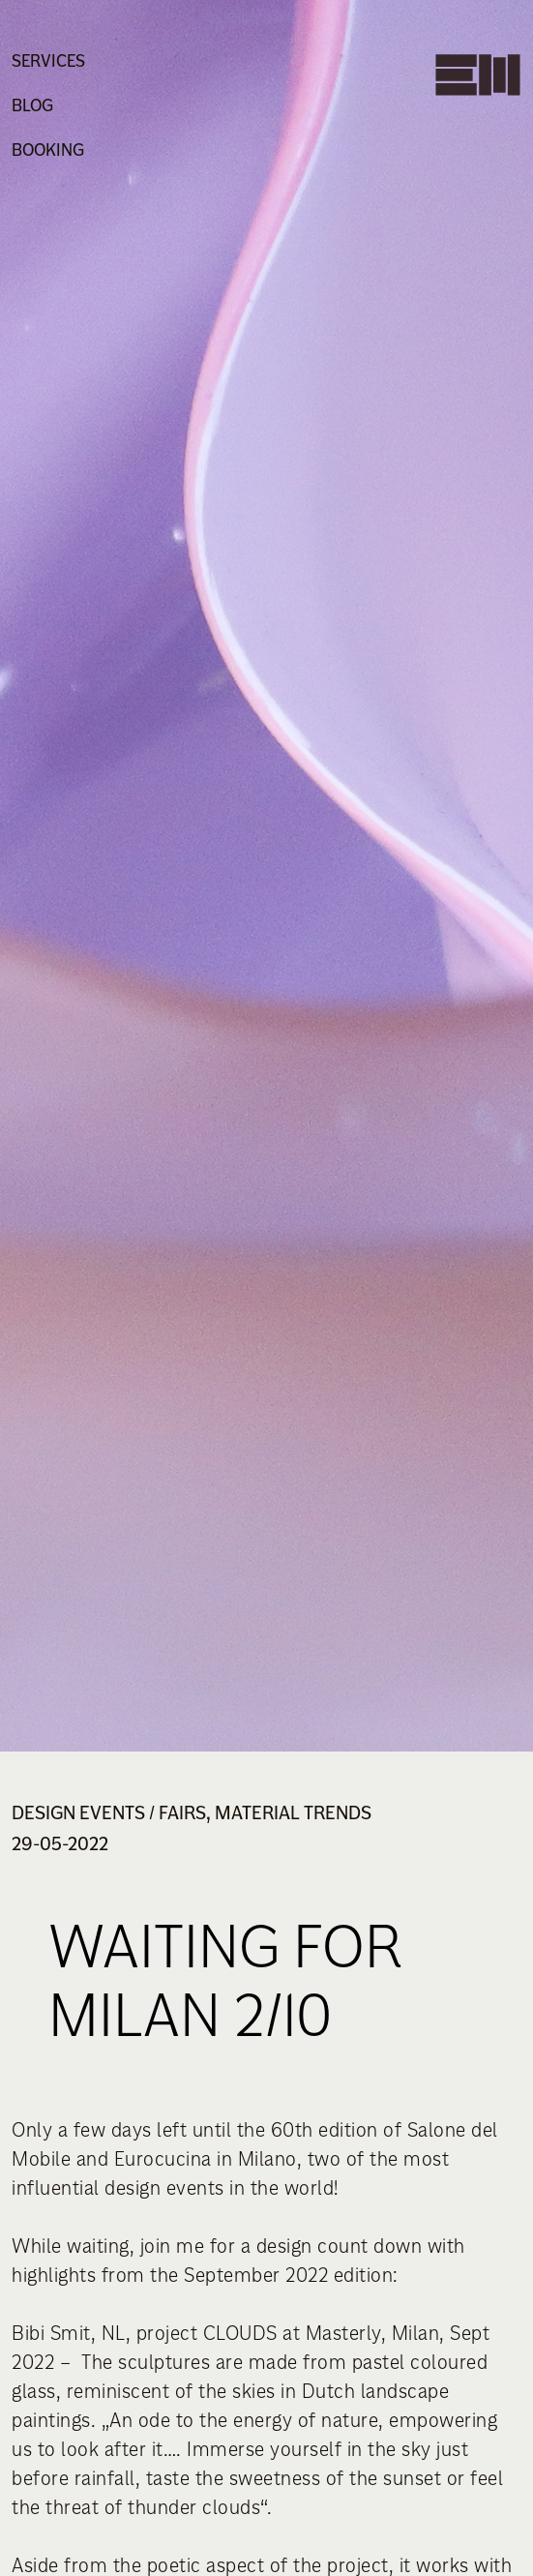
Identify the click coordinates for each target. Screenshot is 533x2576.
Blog (32, 105)
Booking (48, 150)
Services (48, 61)
